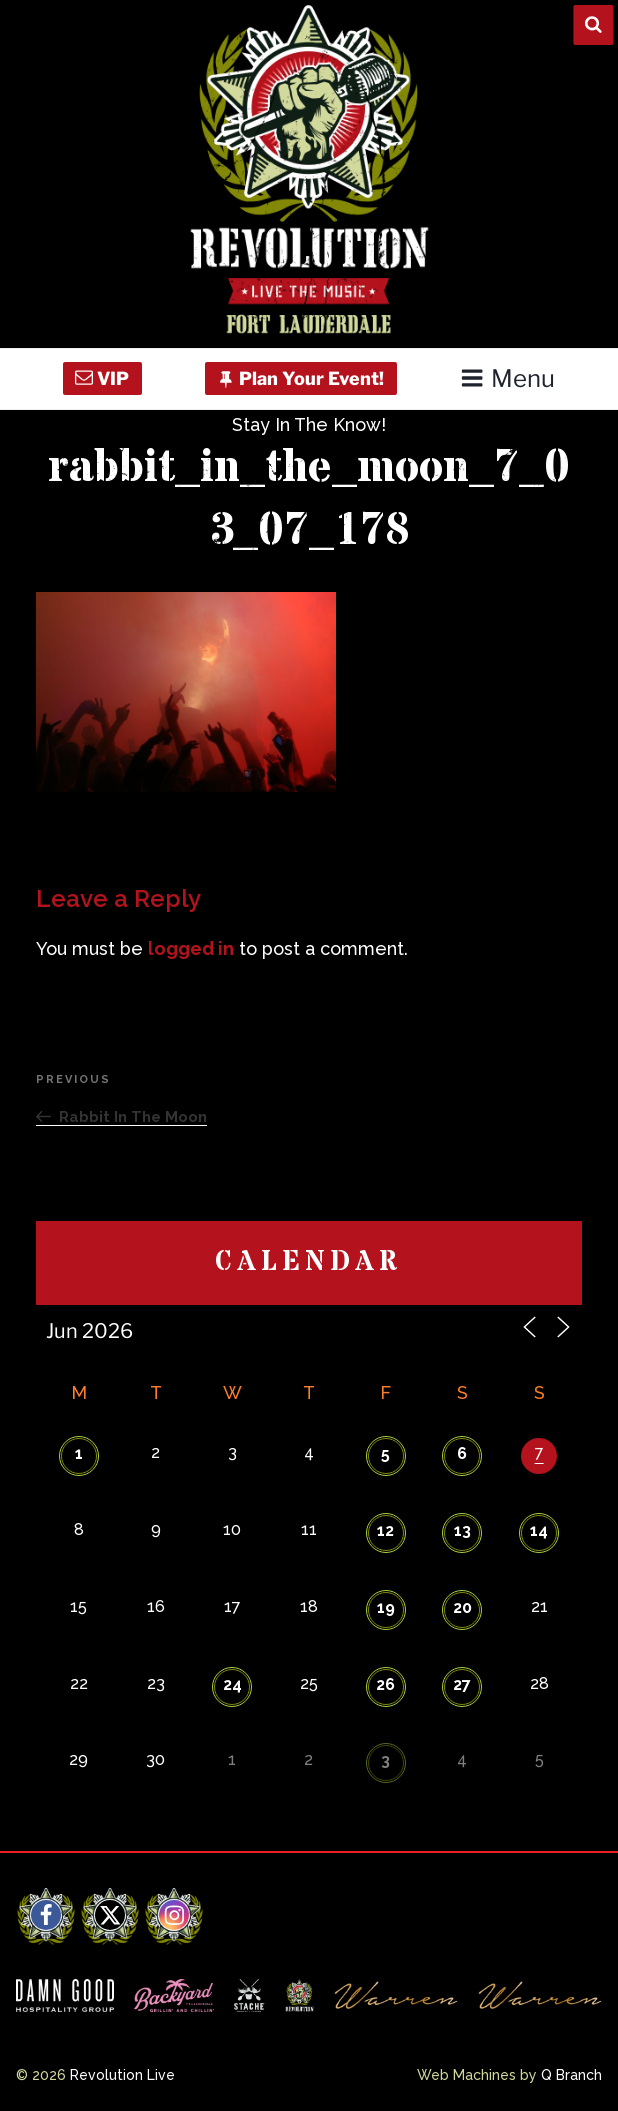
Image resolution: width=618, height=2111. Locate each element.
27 (462, 1684)
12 (385, 1530)
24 (232, 1684)
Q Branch (571, 2075)
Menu (507, 378)
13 (462, 1530)
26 (385, 1684)
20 (462, 1607)
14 (539, 1530)
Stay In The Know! (309, 424)
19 (386, 1607)
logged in (191, 948)
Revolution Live (122, 2075)
